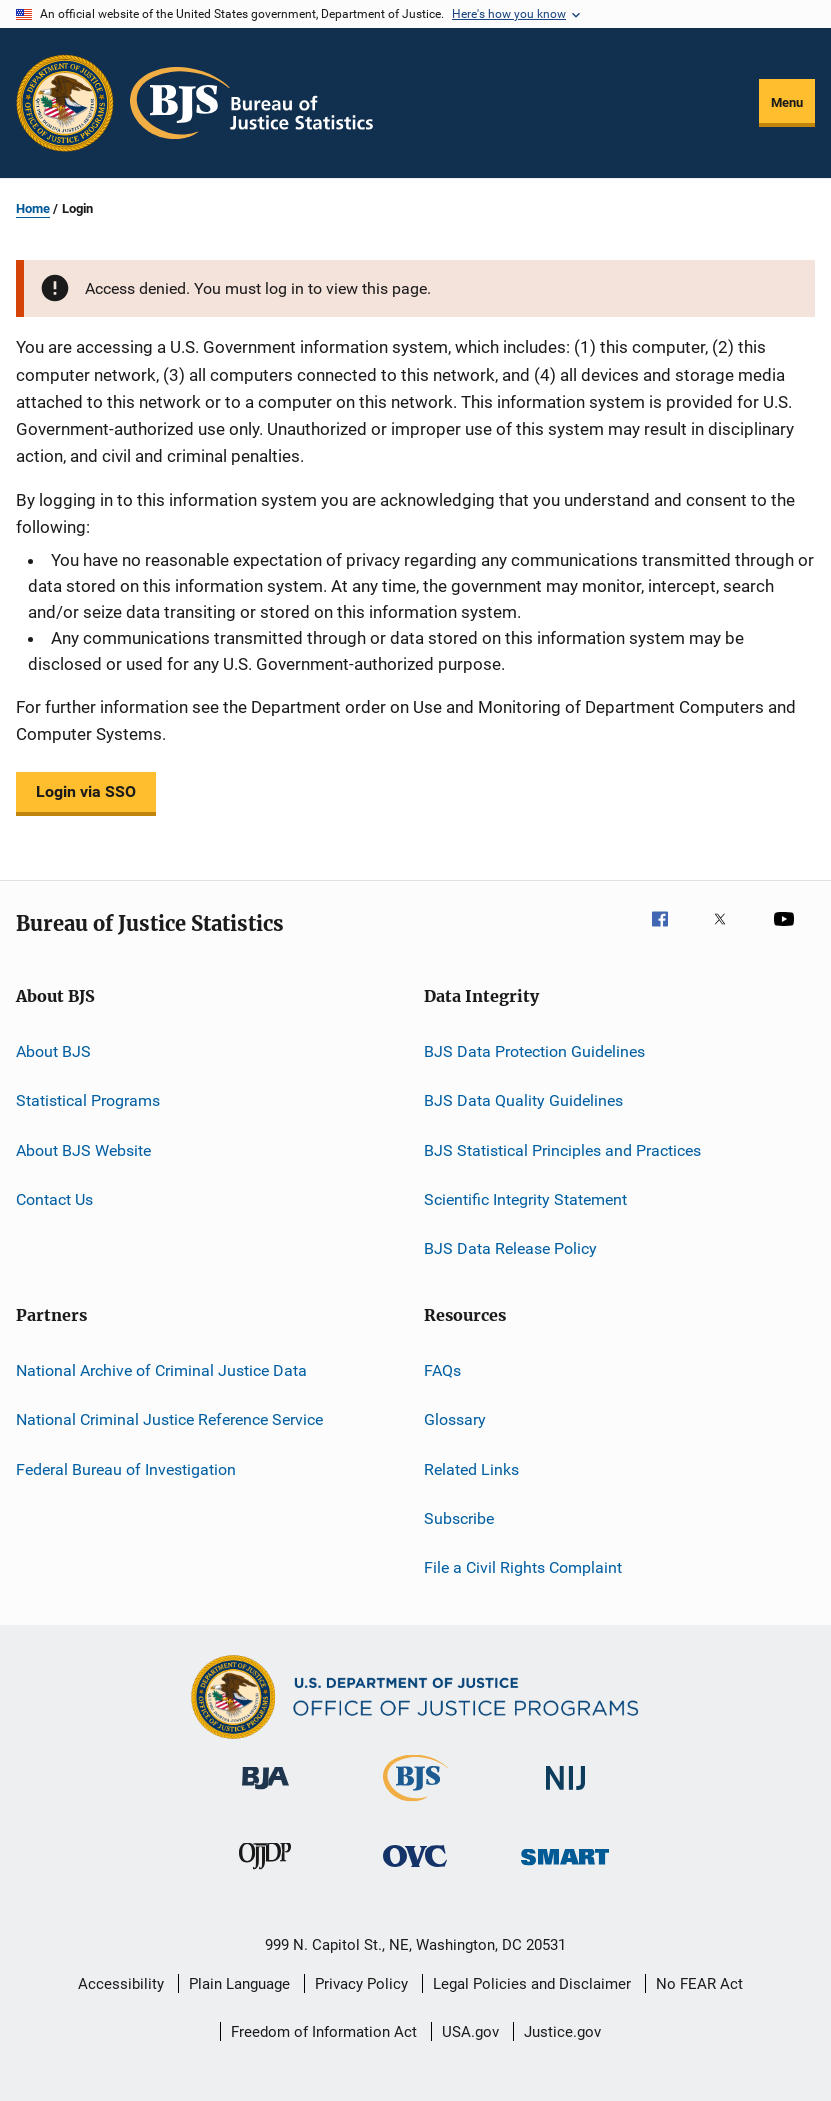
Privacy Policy (361, 1984)
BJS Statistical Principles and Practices (562, 1150)
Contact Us (54, 1199)
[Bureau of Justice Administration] (265, 1793)
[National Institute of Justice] (566, 1793)
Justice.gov (562, 2032)
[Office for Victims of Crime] (415, 1870)
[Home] (251, 103)
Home (33, 208)
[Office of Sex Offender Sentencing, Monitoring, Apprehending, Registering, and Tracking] (565, 1868)
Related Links (471, 1468)
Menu (787, 102)
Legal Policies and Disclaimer (532, 1984)
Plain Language (239, 1984)
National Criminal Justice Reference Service (169, 1419)
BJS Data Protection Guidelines (534, 1051)
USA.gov (470, 2032)
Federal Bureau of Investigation (126, 1468)
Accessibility (121, 1984)
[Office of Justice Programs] (65, 103)
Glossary (455, 1419)
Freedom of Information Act (324, 2032)
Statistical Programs (88, 1100)
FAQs (442, 1370)
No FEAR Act (699, 1984)
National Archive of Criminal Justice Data (161, 1370)
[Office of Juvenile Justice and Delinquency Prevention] (265, 1873)
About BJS (53, 1051)
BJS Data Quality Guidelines (523, 1100)
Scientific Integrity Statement (525, 1199)
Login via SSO (86, 791)
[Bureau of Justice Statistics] (415, 1805)
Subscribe (459, 1518)
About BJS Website (83, 1150)
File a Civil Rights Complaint (523, 1567)
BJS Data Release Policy (510, 1248)
